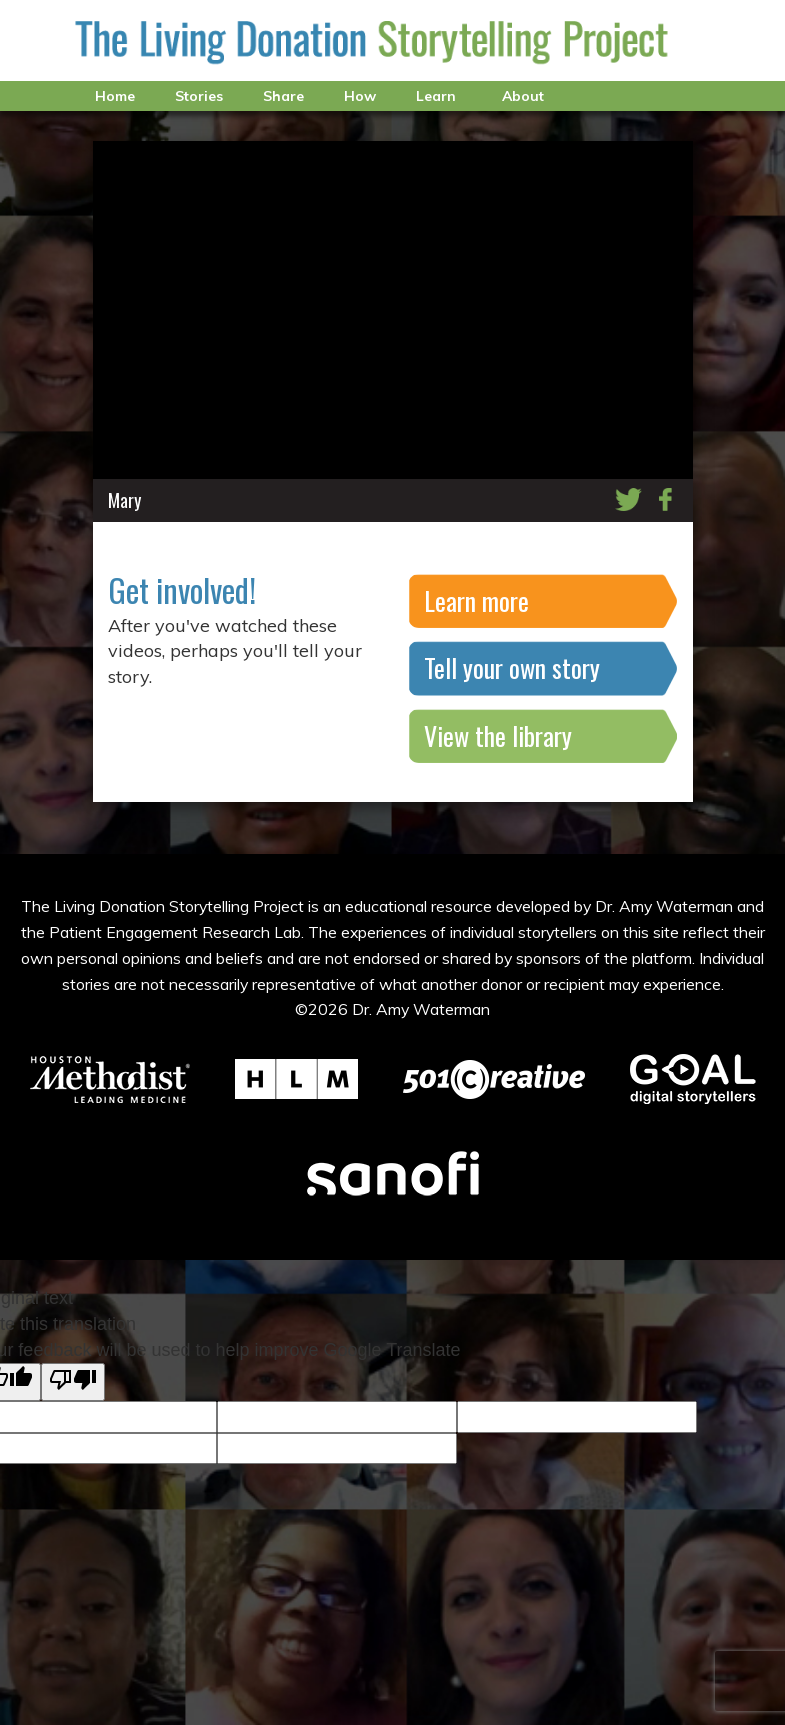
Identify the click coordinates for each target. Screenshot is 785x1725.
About (523, 96)
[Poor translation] (73, 1382)
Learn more (476, 600)
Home (115, 96)
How (360, 96)
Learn (436, 96)
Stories (199, 96)
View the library (498, 735)
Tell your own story (512, 667)
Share (283, 96)
